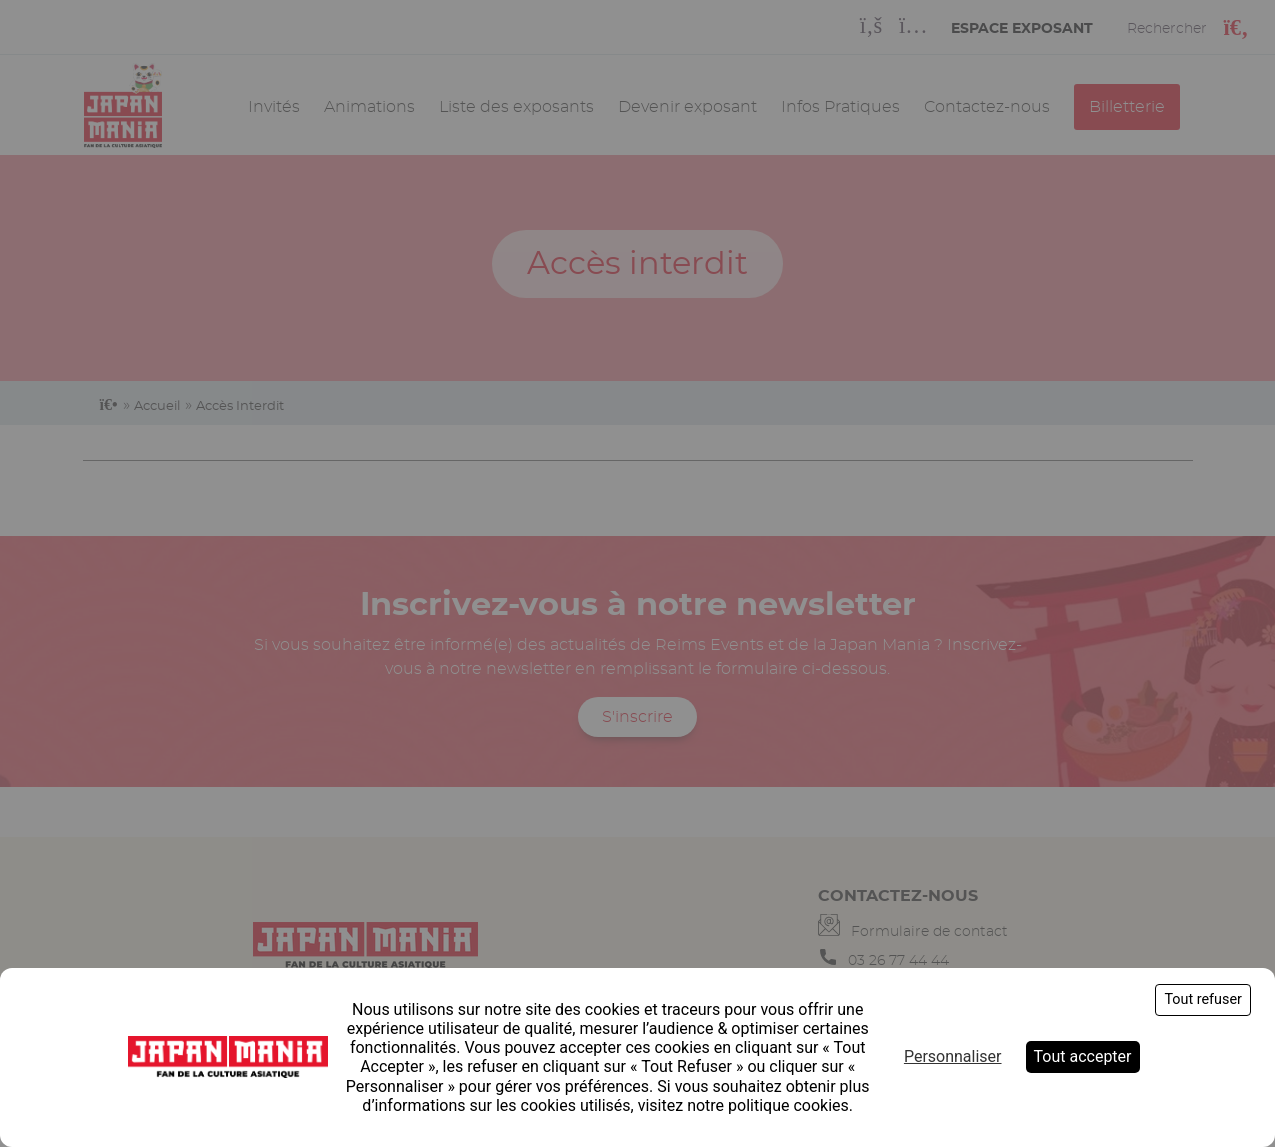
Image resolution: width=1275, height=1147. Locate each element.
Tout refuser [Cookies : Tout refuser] (1203, 999)
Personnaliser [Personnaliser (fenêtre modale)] (953, 1056)
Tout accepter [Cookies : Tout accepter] (1083, 1056)
